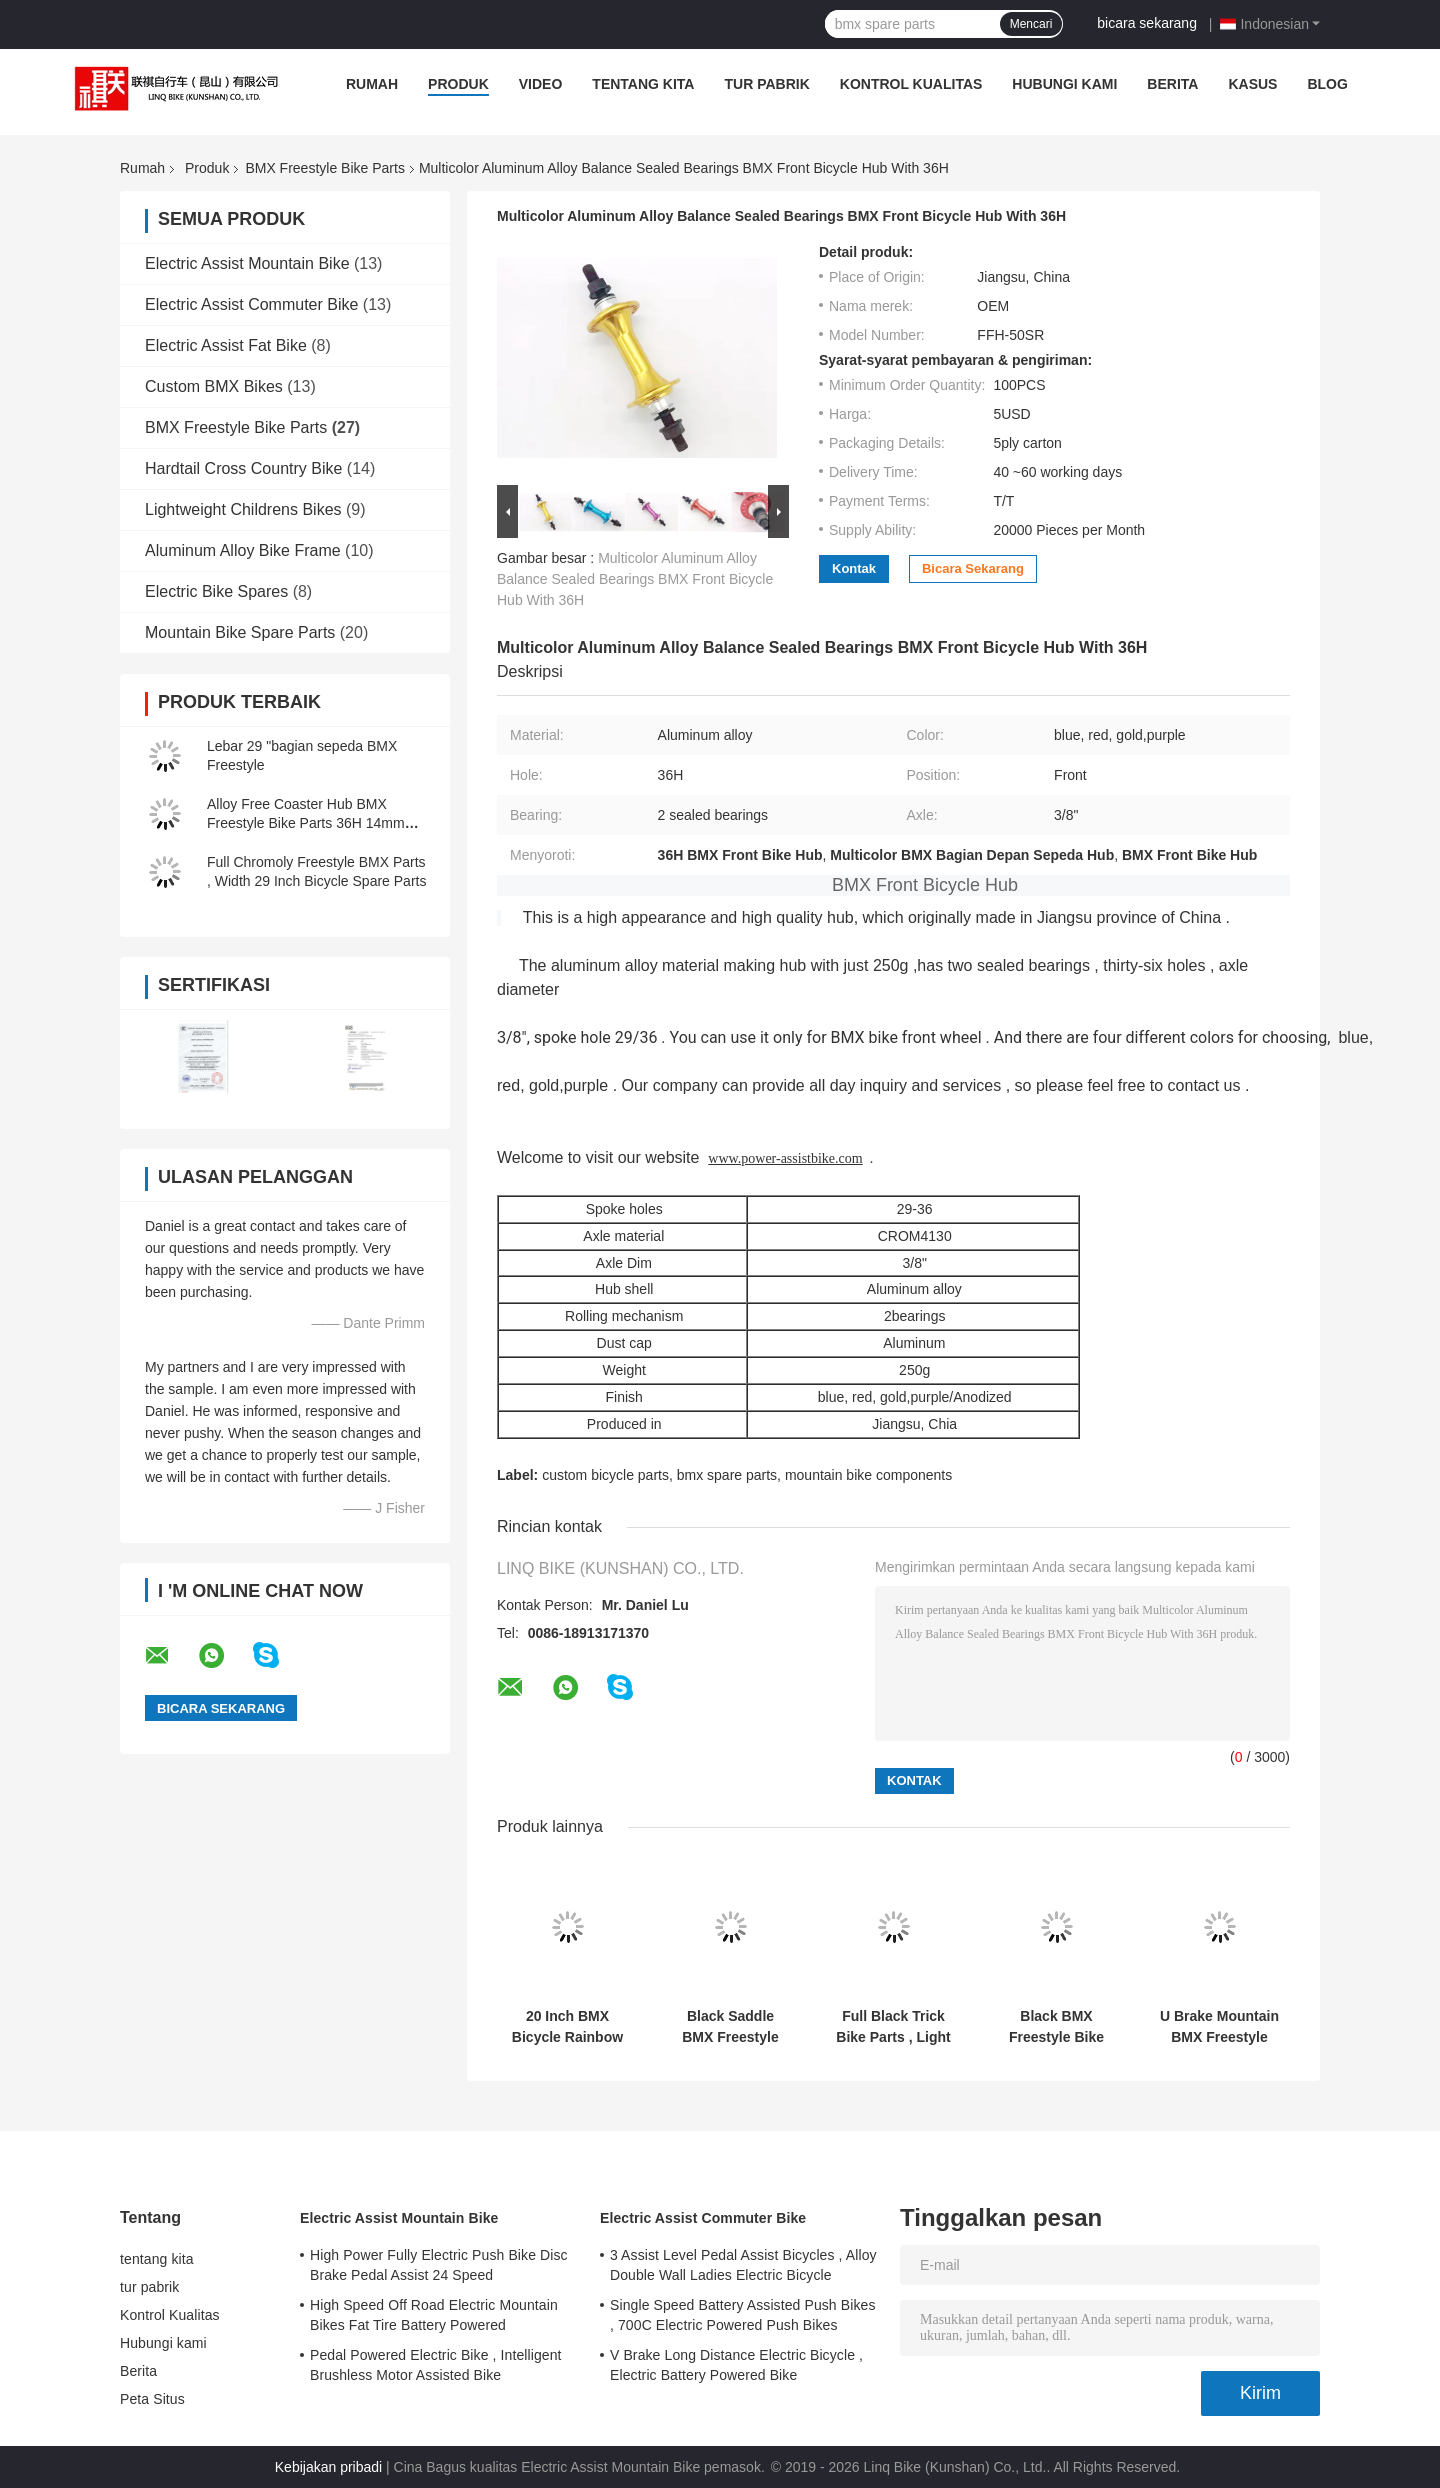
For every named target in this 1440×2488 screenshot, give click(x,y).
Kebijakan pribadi (328, 2467)
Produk (458, 84)
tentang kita (643, 84)
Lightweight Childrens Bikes (243, 509)
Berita (1172, 84)
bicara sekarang (1147, 23)
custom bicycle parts (605, 1475)
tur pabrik (766, 84)
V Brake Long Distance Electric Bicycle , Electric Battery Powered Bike (736, 2365)
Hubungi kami (1064, 84)
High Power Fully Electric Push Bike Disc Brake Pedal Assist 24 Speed (439, 2265)
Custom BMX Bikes (214, 386)
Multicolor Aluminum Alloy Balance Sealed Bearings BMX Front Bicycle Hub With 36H (635, 579)
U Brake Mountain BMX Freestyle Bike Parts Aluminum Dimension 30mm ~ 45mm (1219, 2027)
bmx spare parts (727, 1475)
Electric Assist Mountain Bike (247, 263)
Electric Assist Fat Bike (226, 345)
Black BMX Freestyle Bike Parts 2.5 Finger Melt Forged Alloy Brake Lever (1056, 2027)
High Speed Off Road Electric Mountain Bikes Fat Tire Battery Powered (434, 2315)
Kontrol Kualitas (911, 84)
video (541, 84)
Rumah (372, 84)
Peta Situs (152, 2399)
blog (1327, 84)
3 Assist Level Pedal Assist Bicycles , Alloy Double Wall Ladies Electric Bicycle (743, 2265)
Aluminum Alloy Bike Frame (243, 550)
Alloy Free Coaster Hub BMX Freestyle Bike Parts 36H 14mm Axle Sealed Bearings (306, 823)
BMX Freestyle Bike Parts (325, 168)
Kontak (854, 568)
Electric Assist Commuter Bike (251, 304)
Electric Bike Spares (216, 591)
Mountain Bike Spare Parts (240, 632)
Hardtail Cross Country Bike (243, 468)
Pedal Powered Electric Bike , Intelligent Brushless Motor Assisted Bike (436, 2365)
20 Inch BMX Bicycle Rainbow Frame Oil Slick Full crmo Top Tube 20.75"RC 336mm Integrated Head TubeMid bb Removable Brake (568, 2027)
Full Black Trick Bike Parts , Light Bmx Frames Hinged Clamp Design (893, 2027)
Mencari (1031, 24)
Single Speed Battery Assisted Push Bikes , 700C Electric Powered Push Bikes (742, 2315)
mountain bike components (868, 1475)
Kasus (1252, 84)
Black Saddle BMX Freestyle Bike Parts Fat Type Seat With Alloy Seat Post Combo (731, 2027)
